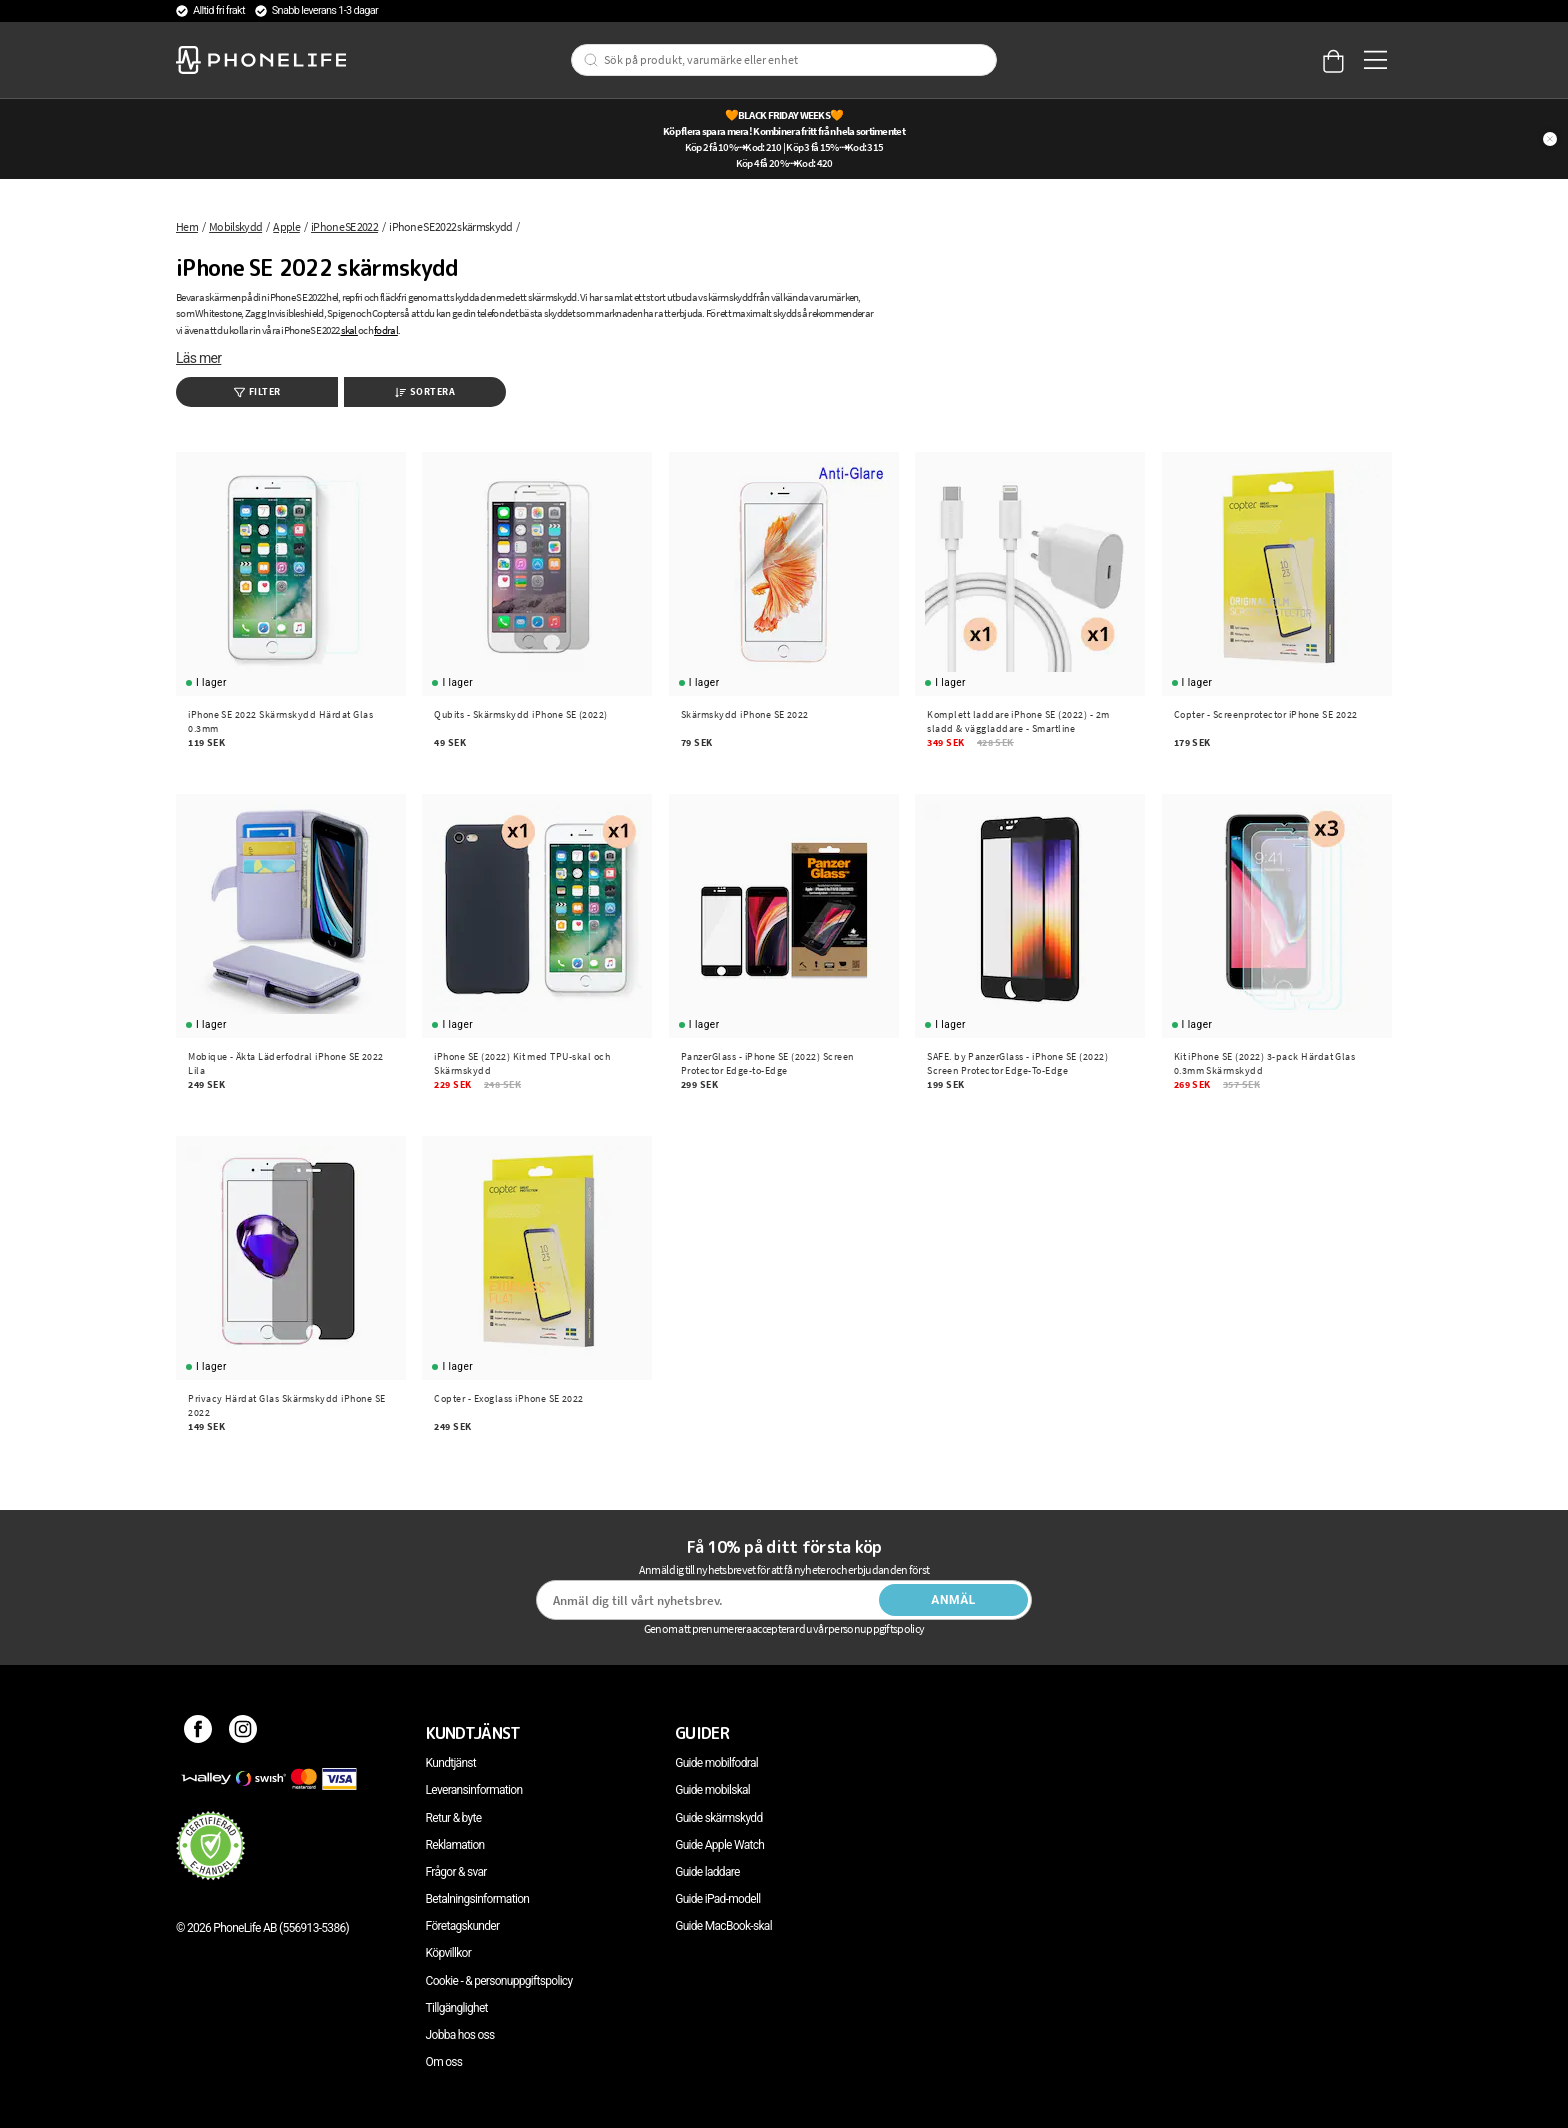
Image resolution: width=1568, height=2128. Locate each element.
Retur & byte (454, 1818)
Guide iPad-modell (717, 1899)
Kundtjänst (451, 1763)
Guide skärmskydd (718, 1818)
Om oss (444, 2062)
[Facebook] (198, 1733)
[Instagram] (243, 1733)
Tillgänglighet (457, 2008)
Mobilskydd (235, 226)
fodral (386, 330)
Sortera (425, 391)
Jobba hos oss (460, 2035)
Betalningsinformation (478, 1899)
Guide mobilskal (712, 1790)
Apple (286, 226)
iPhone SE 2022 (344, 226)
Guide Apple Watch (719, 1845)
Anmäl (953, 1600)
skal (349, 330)
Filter (257, 391)
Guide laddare (707, 1872)
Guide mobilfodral (716, 1763)
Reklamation (455, 1845)
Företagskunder (463, 1926)
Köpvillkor (448, 1953)
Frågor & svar (456, 1872)
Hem (187, 226)
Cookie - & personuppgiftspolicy (499, 1981)
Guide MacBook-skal (723, 1926)
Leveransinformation (474, 1790)
